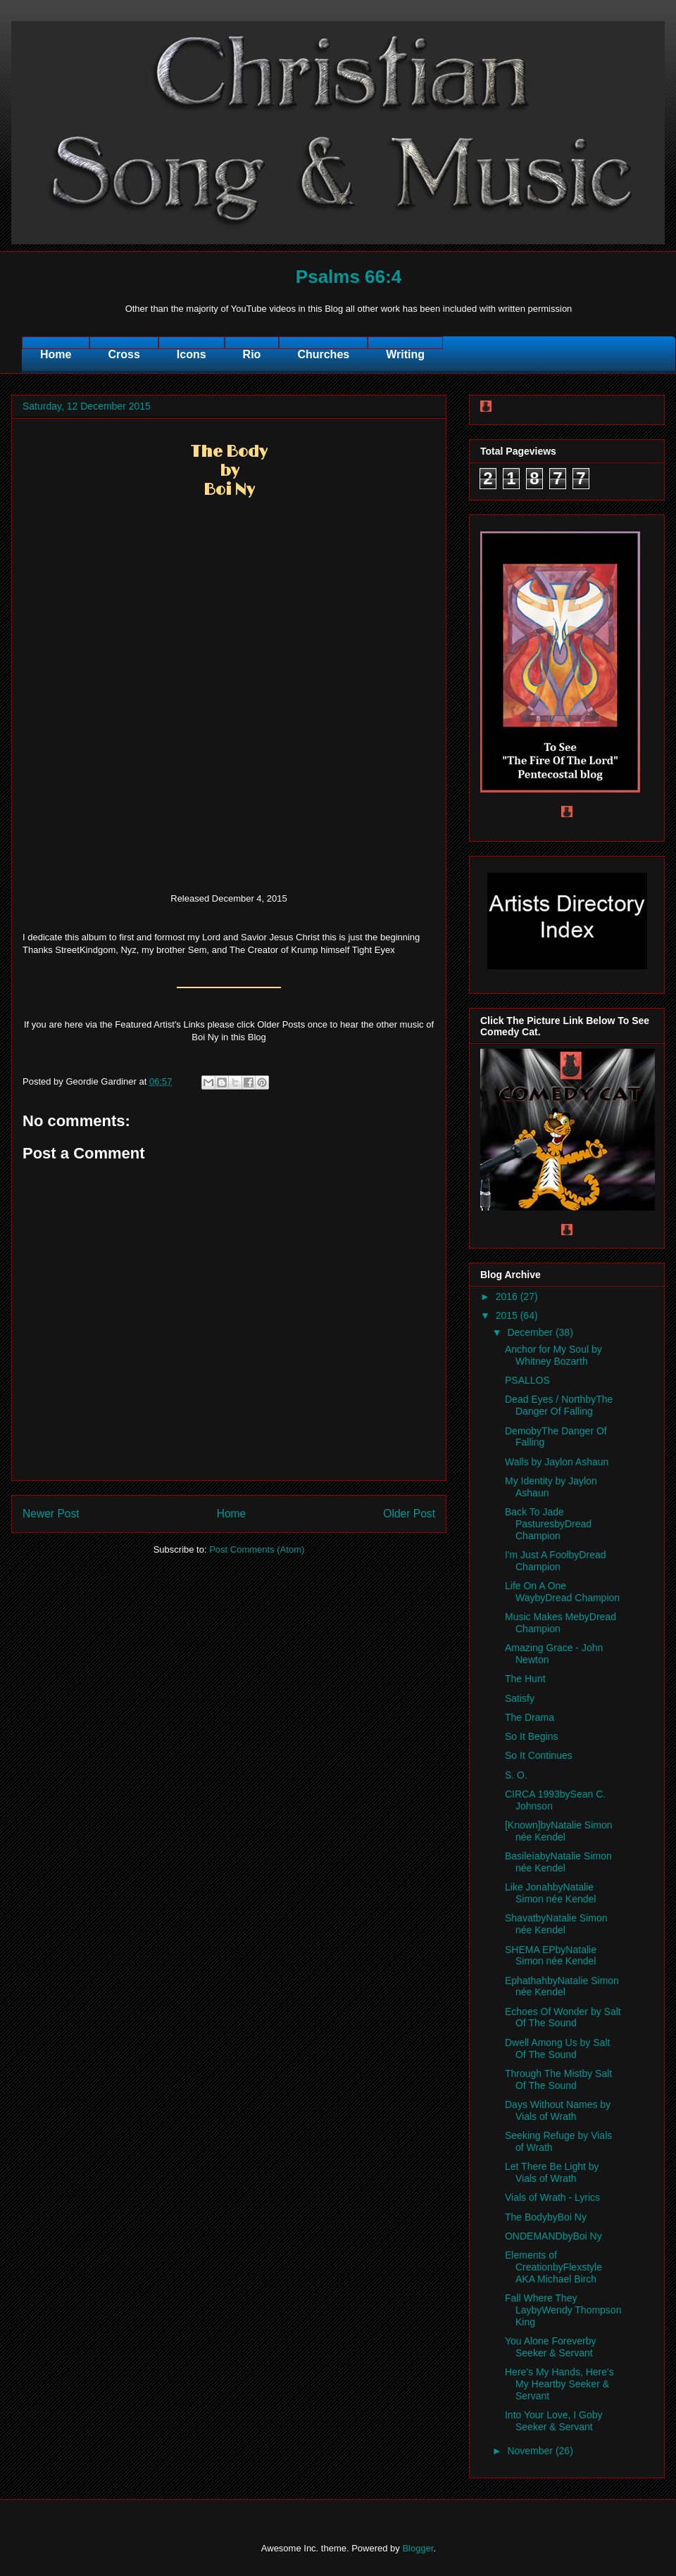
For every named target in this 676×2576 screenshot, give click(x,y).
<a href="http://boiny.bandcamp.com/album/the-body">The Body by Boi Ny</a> (229, 705)
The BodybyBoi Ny (546, 2217)
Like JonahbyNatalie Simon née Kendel (550, 1893)
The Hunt (525, 1678)
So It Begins (531, 1736)
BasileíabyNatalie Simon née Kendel (558, 1862)
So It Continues (538, 1755)
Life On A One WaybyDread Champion (562, 1591)
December (531, 1332)
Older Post (409, 1514)
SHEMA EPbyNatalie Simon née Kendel (550, 1955)
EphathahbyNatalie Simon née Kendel (562, 1986)
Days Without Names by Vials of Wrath (558, 2110)
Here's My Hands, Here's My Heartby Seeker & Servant (559, 2383)
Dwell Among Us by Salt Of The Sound (557, 2048)
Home (231, 1514)
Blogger (417, 2548)
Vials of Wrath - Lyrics (552, 2197)
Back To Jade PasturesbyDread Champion (548, 1523)
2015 (508, 1315)
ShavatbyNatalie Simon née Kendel (556, 1924)
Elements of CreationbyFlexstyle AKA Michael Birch (553, 2267)
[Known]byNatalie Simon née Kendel (559, 1831)
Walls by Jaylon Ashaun (556, 1461)
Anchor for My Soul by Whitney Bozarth (553, 1355)
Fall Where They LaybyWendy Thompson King (563, 2310)
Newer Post (51, 1514)
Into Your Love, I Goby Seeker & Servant (554, 2420)
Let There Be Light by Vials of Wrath (552, 2172)
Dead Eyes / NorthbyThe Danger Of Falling (559, 1405)
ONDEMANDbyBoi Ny (553, 2236)
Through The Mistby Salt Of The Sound (558, 2079)
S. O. (516, 1775)
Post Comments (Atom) (256, 1549)
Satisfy (519, 1698)
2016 (508, 1296)
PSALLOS (527, 1380)
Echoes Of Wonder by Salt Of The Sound (563, 2017)
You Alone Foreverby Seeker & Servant (550, 2347)
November (531, 2450)
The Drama (529, 1717)
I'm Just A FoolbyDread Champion (555, 1560)
